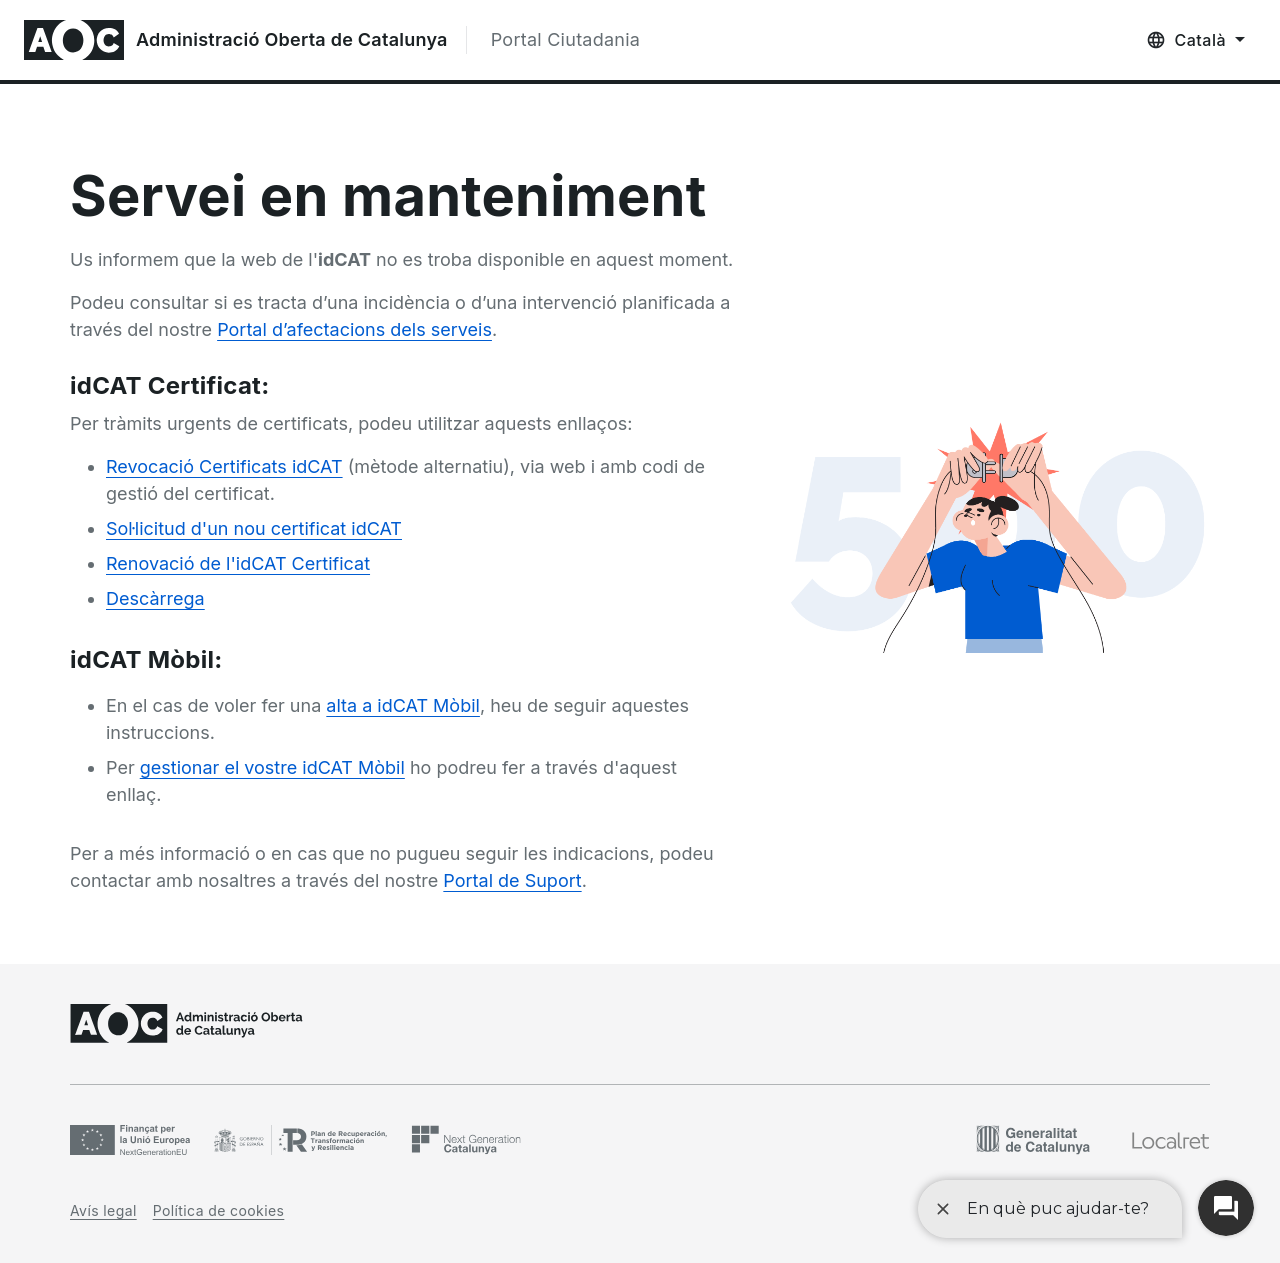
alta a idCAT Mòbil (403, 705)
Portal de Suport (512, 880)
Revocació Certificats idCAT (224, 466)
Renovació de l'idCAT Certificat (238, 563)
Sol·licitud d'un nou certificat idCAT (254, 528)
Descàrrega (155, 598)
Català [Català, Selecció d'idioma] (1200, 40)
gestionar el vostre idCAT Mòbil (272, 767)
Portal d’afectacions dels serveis (354, 329)
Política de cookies (219, 1210)
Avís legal (103, 1210)
